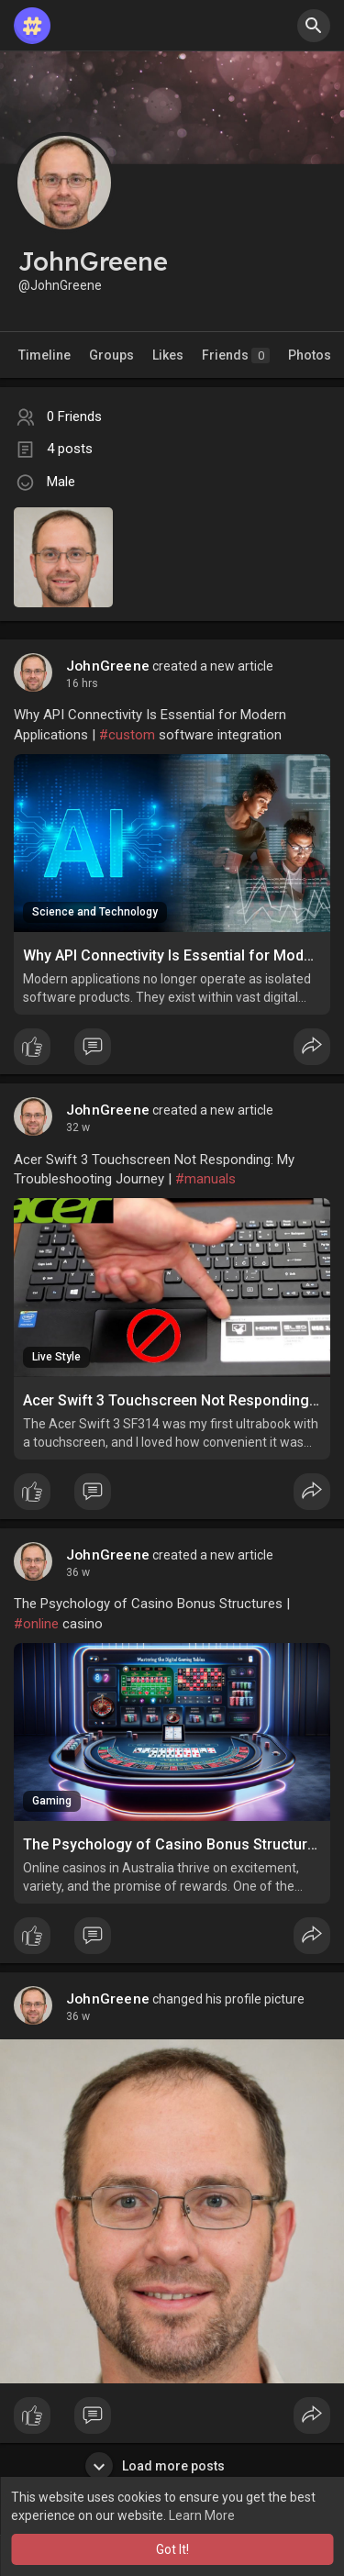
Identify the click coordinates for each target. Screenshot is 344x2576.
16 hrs (82, 683)
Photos (309, 355)
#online (36, 1624)
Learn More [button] (202, 2515)
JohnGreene (108, 666)
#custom (127, 735)
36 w (78, 1572)
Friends (236, 355)
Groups (111, 355)
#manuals (205, 1179)
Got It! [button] (172, 2549)
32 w (78, 1127)
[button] (313, 25)
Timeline (44, 355)
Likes (167, 355)
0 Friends (74, 416)
